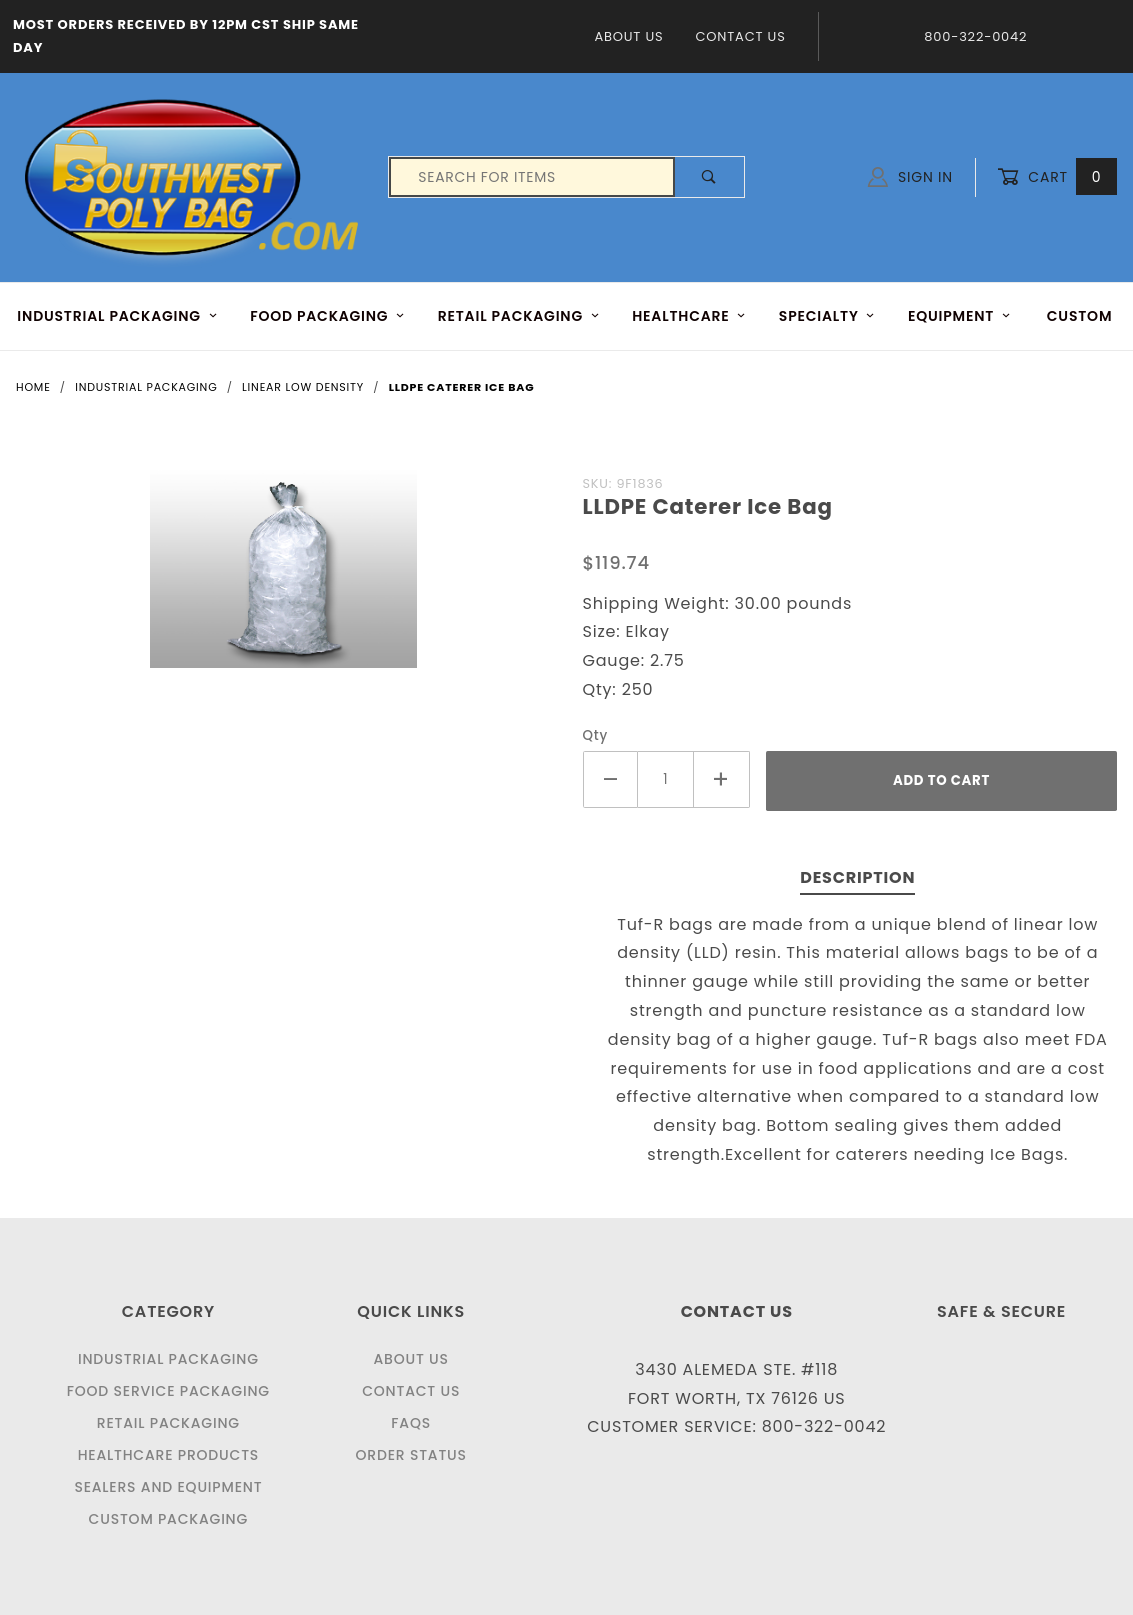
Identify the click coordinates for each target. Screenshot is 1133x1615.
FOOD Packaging (327, 316)
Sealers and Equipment (168, 1487)
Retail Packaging (168, 1423)
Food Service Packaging (168, 1391)
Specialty (827, 316)
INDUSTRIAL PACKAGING (117, 316)
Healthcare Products (168, 1455)
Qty (596, 735)
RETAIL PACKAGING (519, 316)
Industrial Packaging (168, 1359)
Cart (1057, 177)
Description (857, 877)
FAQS (411, 1423)
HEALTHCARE (689, 316)
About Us (628, 36)
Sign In (910, 177)
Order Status (411, 1455)
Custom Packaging (169, 1519)
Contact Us (740, 36)
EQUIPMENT (959, 316)
